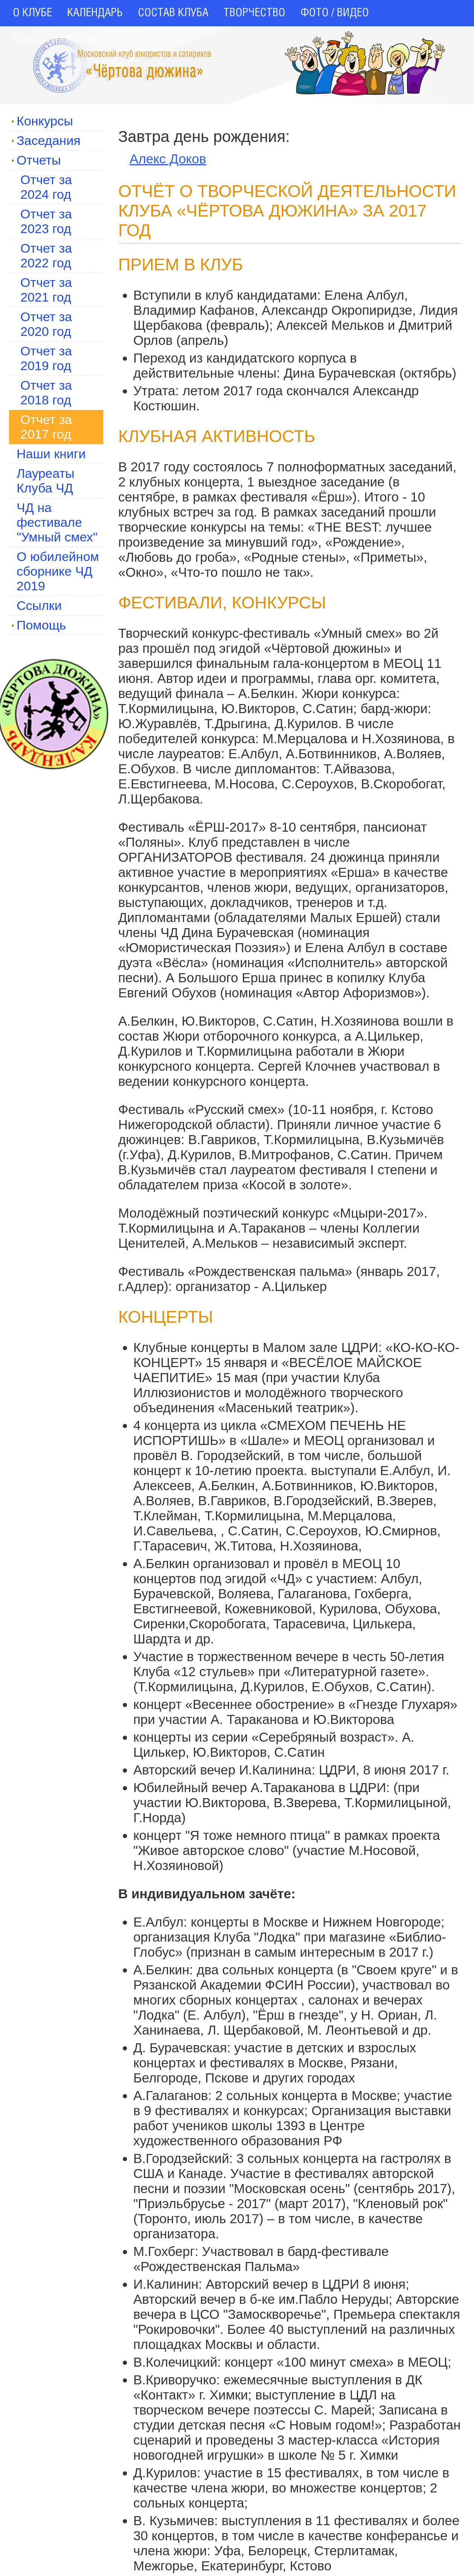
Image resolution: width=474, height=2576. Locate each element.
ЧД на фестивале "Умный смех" (57, 522)
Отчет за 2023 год (46, 221)
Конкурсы (42, 121)
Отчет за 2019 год (46, 358)
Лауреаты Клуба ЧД (45, 480)
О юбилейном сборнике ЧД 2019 (58, 571)
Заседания (46, 140)
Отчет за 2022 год (46, 255)
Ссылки (39, 605)
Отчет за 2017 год (46, 426)
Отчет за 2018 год (46, 392)
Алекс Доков (168, 158)
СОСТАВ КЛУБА (173, 13)
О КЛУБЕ (32, 13)
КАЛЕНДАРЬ (95, 13)
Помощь (39, 625)
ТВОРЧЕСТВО (254, 13)
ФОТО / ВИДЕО (334, 13)
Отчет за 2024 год (46, 186)
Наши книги (51, 454)
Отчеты (36, 160)
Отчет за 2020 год (46, 323)
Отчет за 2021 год (46, 289)
